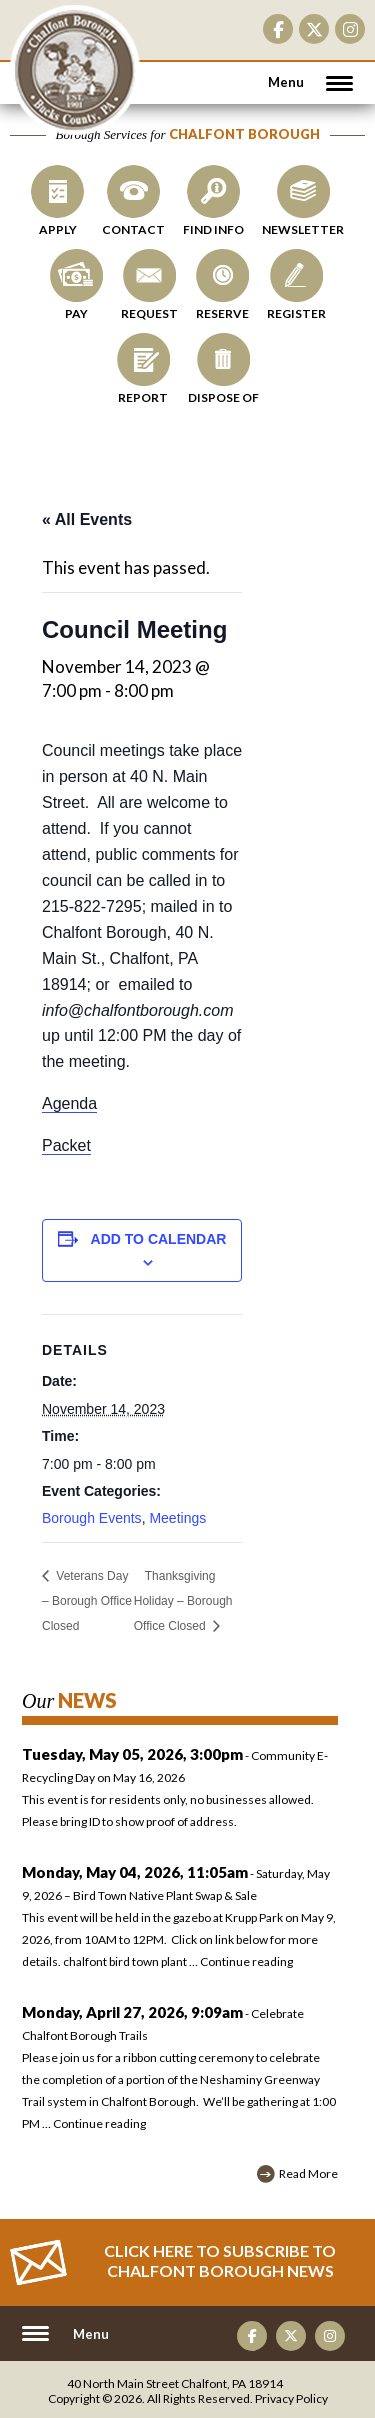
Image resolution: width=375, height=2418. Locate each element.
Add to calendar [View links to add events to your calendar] (159, 1239)
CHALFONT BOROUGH (75, 70)
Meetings (177, 1518)
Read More (308, 2173)
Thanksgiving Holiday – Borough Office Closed (183, 1601)
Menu (286, 82)
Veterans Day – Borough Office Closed (87, 1601)
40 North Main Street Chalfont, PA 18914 (175, 2383)
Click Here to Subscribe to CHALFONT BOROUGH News (220, 2260)
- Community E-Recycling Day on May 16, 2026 (180, 1790)
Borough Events (92, 1518)
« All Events (87, 519)
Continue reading (246, 1961)
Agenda (69, 1103)
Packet (66, 1145)
